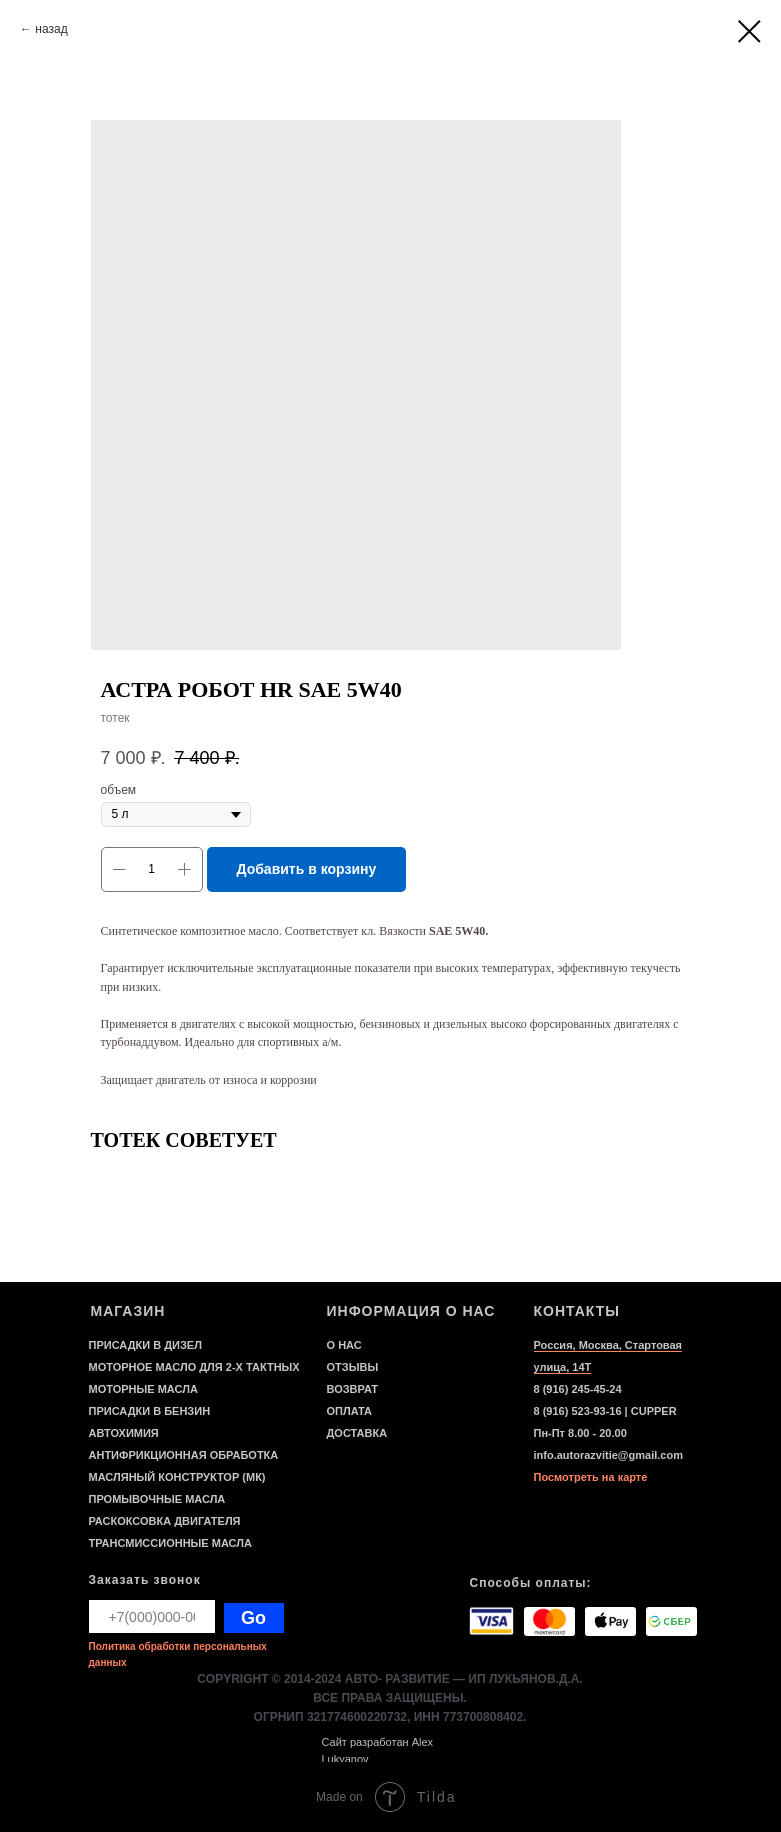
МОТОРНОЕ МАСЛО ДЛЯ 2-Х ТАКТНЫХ (194, 1367)
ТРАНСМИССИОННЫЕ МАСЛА (170, 1543)
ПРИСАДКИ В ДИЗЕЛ (145, 1345)
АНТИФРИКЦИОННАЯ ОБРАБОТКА (184, 1455)
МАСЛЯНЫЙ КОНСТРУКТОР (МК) (177, 1477)
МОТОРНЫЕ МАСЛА (143, 1389)
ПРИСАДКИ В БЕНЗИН (150, 1411)
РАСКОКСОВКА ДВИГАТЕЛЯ (165, 1521)
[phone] (152, 1616)
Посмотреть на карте (591, 1477)
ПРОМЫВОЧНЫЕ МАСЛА (157, 1499)
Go (253, 1618)
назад (51, 29)
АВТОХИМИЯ (124, 1433)
